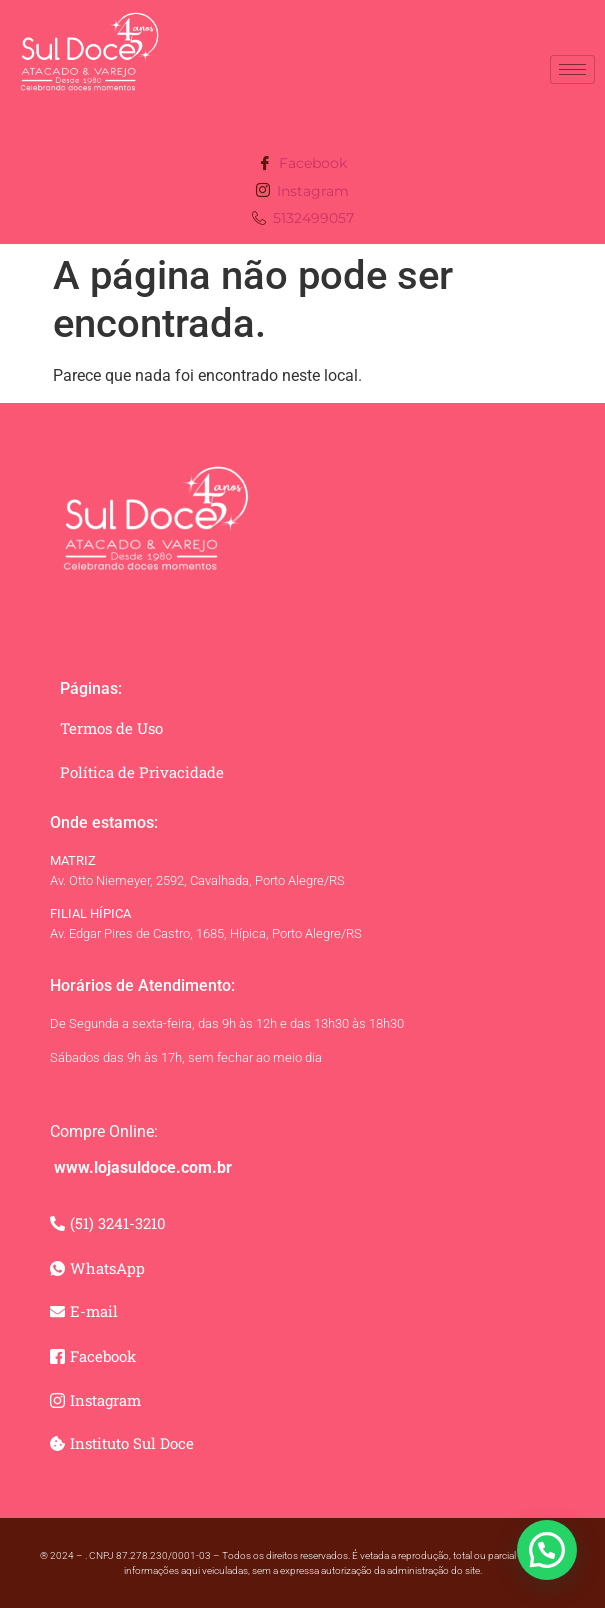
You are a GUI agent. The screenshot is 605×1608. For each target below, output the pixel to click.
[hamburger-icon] (572, 69)
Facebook (302, 164)
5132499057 (303, 219)
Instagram (302, 191)
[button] (547, 1550)
